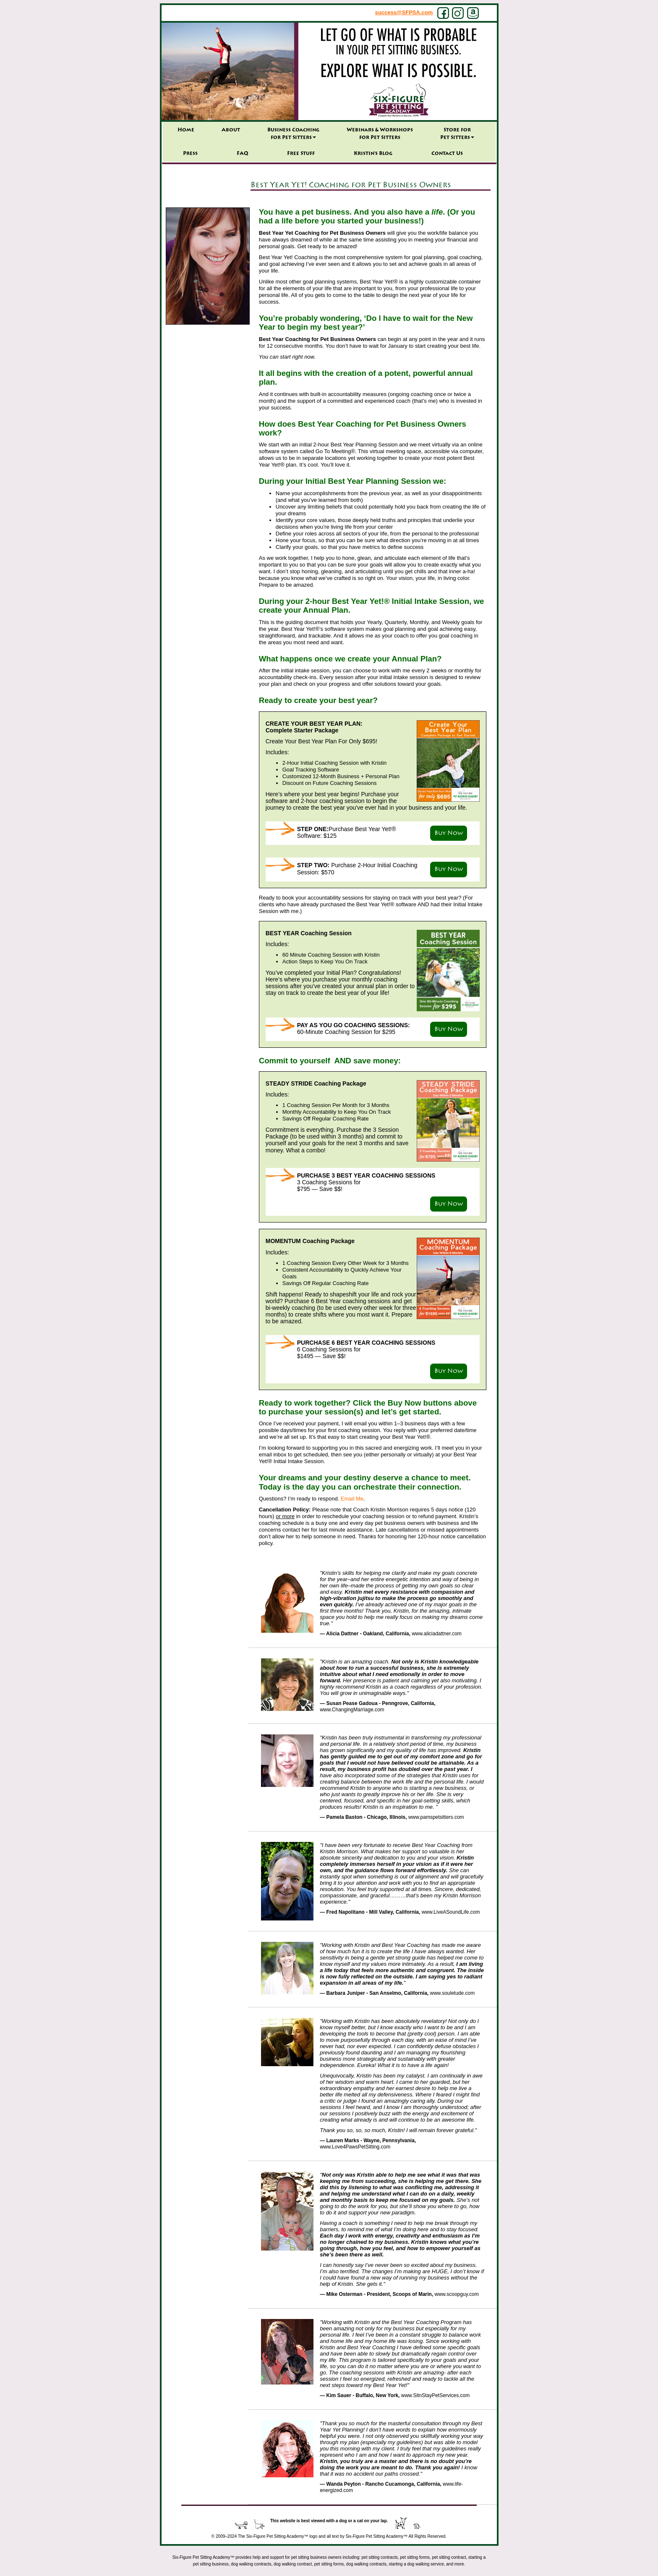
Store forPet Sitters (457, 134)
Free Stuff (301, 153)
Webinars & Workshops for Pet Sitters (380, 134)
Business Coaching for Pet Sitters (293, 134)
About (231, 130)
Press (190, 153)
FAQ (242, 153)
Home (186, 130)
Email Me (352, 1498)
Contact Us (447, 153)
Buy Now (448, 833)
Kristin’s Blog (373, 153)
